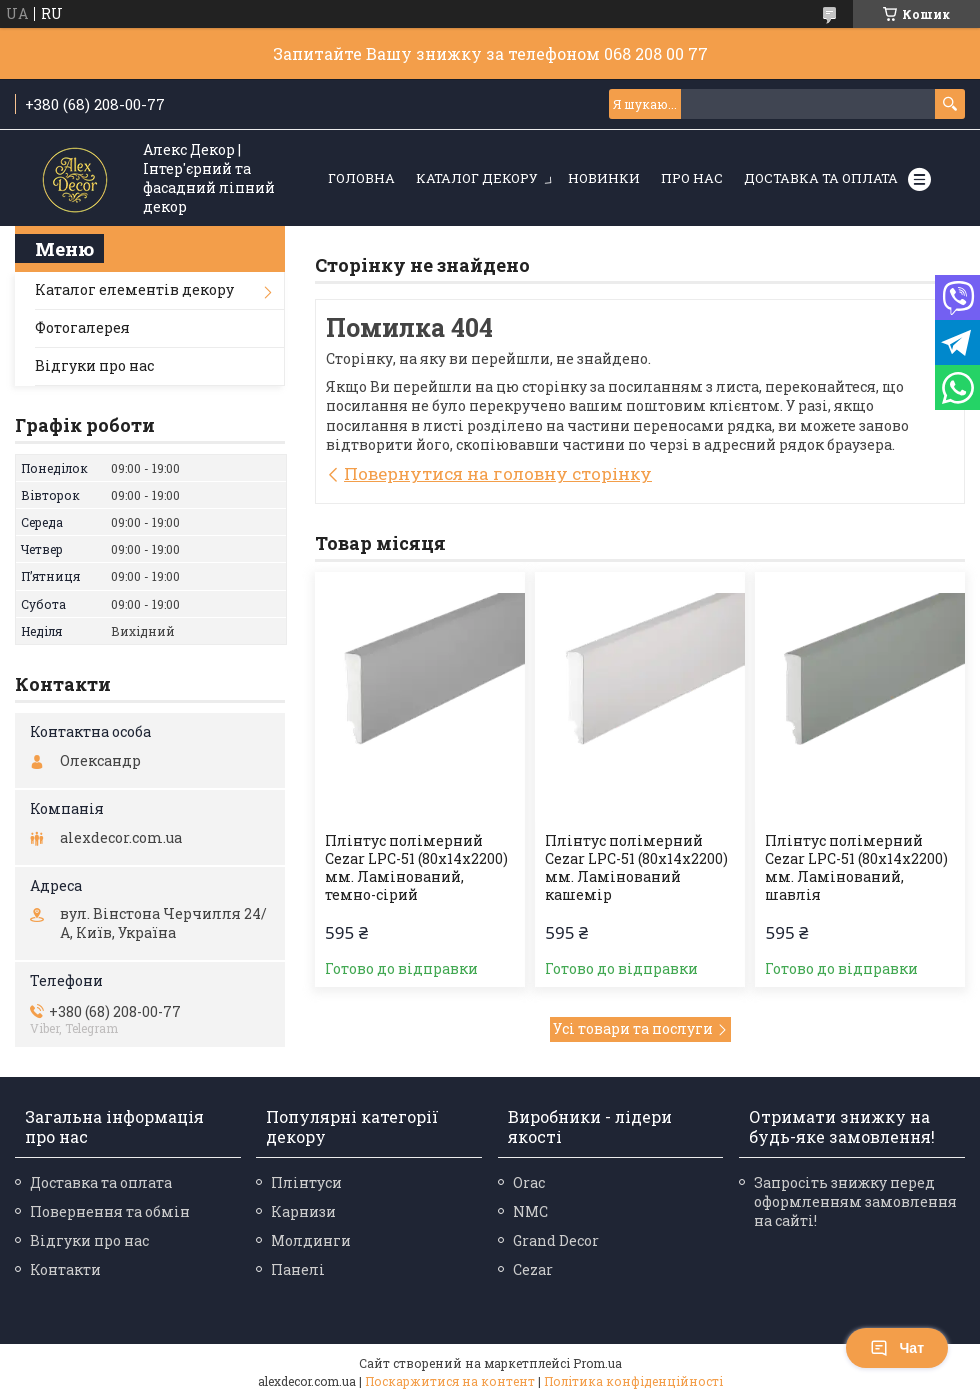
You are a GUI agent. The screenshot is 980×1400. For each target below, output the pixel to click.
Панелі (298, 1269)
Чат (897, 1348)
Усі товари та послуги (633, 1028)
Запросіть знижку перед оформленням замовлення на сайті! (855, 1201)
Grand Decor (556, 1240)
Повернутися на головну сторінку (498, 473)
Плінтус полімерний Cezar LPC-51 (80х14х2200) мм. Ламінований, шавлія (856, 868)
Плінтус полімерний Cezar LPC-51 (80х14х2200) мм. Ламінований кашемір (636, 868)
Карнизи (303, 1211)
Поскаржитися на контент (450, 1381)
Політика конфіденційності (633, 1381)
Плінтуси (306, 1182)
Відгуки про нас (94, 365)
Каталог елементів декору (134, 289)
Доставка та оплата (821, 178)
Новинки (604, 178)
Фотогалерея (82, 327)
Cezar (533, 1269)
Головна (361, 178)
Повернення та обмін (110, 1211)
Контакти (65, 1269)
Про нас (692, 178)
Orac (529, 1182)
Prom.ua (597, 1363)
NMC (530, 1211)
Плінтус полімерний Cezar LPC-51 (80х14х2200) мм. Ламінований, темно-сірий (416, 868)
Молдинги (311, 1240)
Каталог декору (477, 178)
